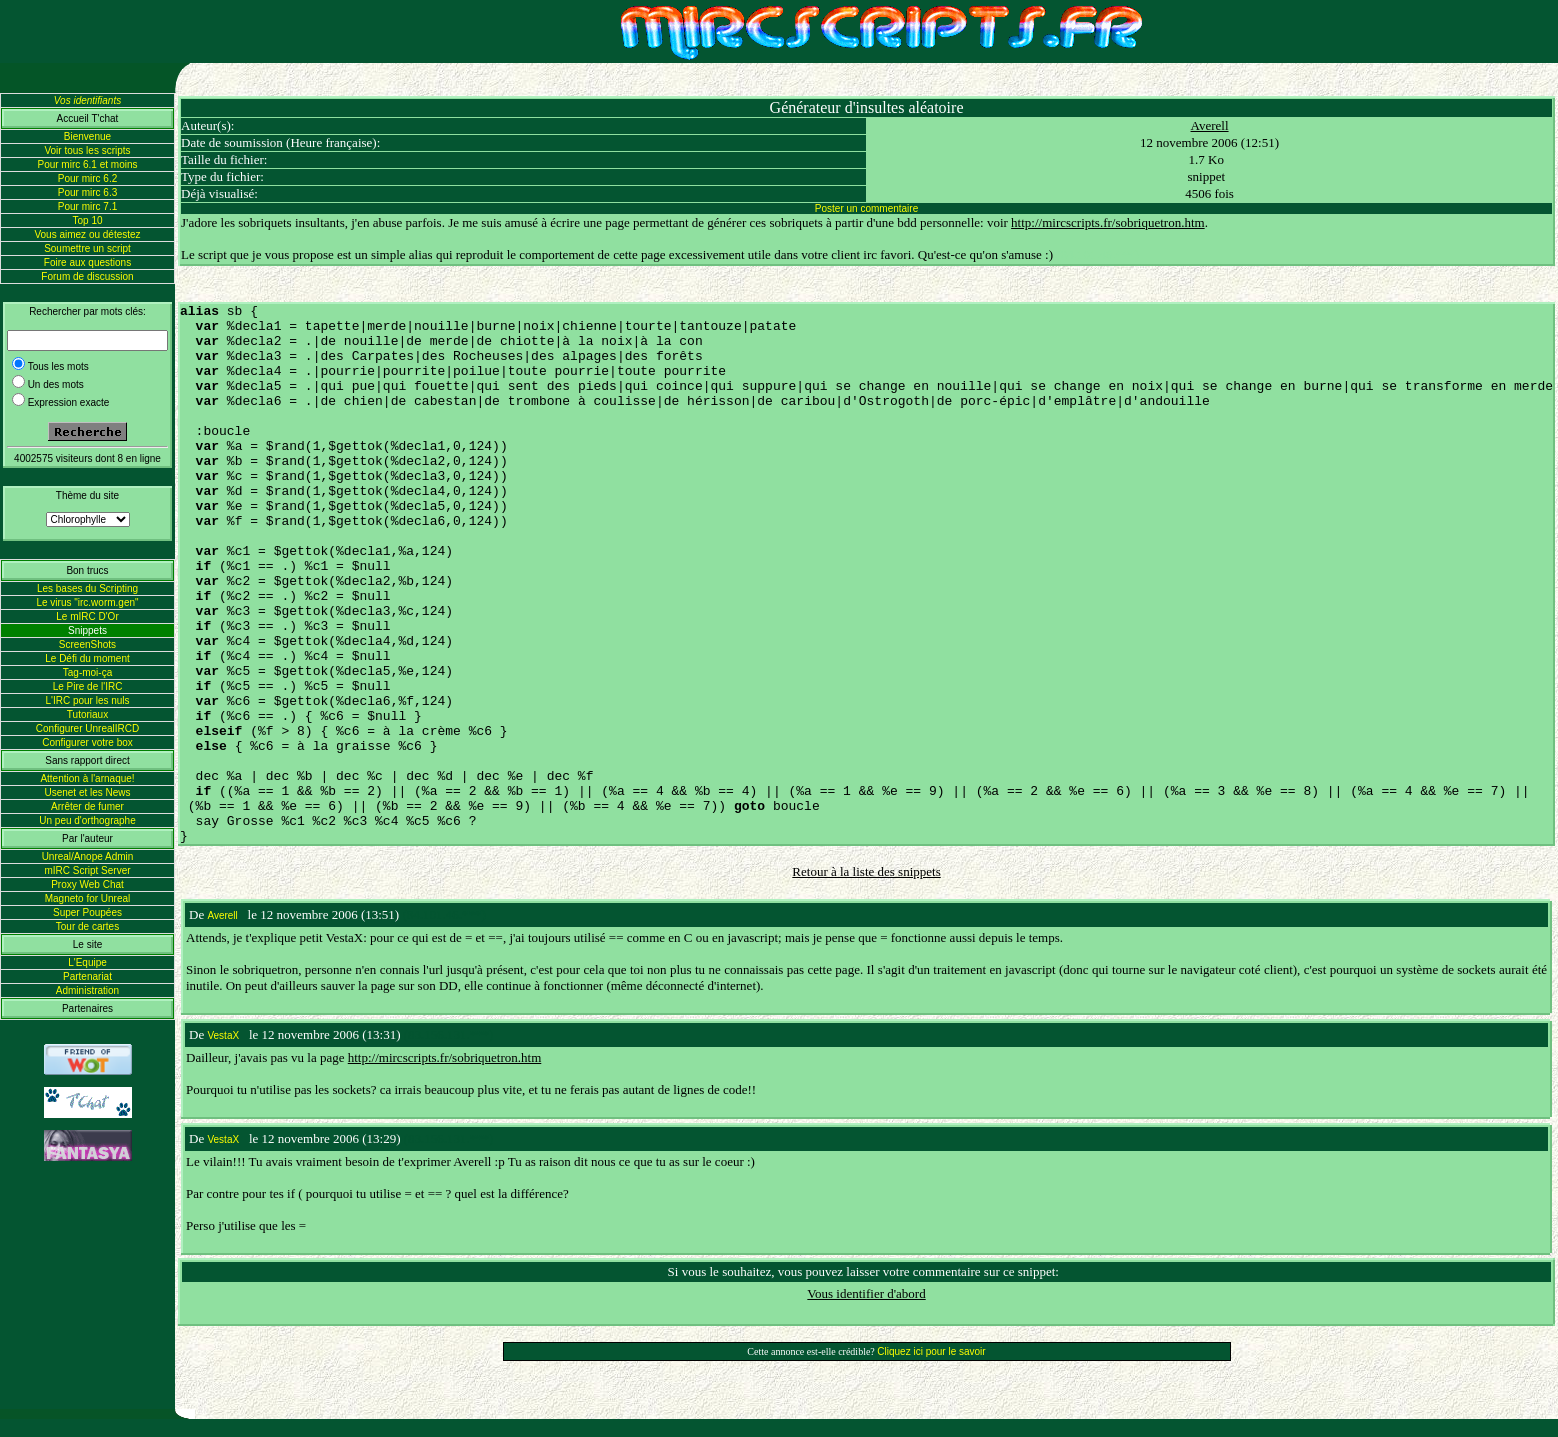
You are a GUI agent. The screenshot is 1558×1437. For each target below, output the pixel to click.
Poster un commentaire (866, 208)
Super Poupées (87, 912)
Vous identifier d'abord (866, 1293)
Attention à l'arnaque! (87, 778)
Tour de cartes (87, 926)
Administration (87, 990)
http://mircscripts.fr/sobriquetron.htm (1108, 222)
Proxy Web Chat (87, 884)
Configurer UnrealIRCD (87, 728)
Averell (1210, 125)
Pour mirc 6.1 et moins (87, 164)
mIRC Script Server (87, 870)
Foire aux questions (87, 262)
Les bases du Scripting (87, 588)
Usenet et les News (87, 792)
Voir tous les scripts (87, 150)
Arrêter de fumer (87, 806)
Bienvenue (87, 136)
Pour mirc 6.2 (87, 178)
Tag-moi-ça (87, 672)
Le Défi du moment (87, 658)
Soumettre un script (87, 248)
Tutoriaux (87, 714)
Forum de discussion (87, 276)
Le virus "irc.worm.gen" (87, 602)
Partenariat (87, 976)
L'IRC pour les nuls (87, 700)
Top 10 (87, 220)
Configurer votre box (87, 742)
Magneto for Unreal (88, 898)
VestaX (223, 1035)
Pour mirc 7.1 (87, 206)
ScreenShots (87, 644)
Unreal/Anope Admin (88, 856)
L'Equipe (87, 962)
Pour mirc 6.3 (87, 192)
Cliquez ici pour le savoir (931, 1351)
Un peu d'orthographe (87, 820)
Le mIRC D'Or (87, 616)
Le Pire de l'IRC (88, 686)
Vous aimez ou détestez (87, 234)
